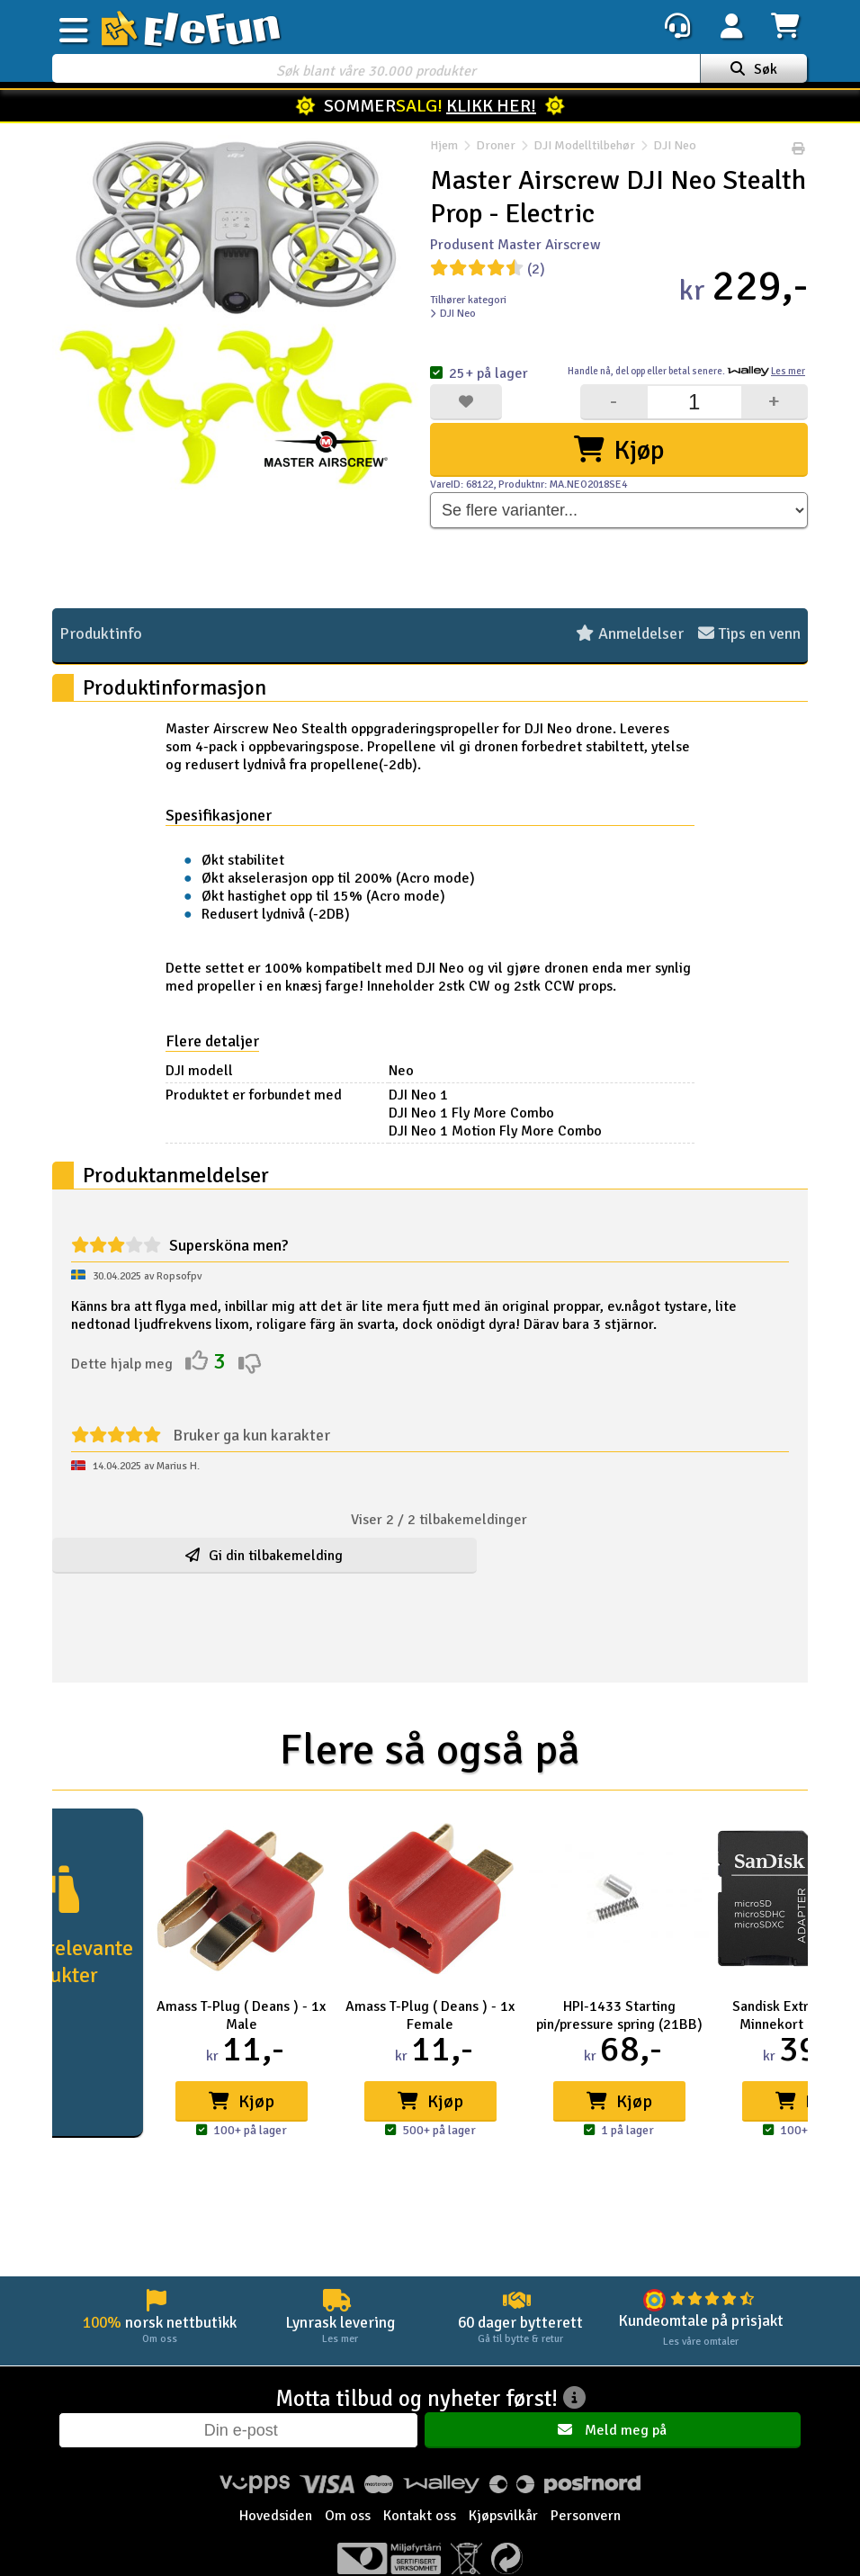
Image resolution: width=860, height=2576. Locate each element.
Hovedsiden (275, 2517)
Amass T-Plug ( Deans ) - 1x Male (241, 2015)
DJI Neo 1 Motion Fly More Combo (510, 1131)
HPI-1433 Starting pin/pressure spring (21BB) (619, 2015)
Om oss (348, 2517)
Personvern (586, 2517)
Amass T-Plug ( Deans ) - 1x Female (430, 2015)
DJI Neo (665, 149)
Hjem (444, 149)
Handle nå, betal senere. (686, 371)
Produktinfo (100, 634)
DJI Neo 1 (433, 1095)
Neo (416, 1071)
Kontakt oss (419, 2517)
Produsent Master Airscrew (515, 245)
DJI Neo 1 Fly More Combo (486, 1113)
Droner (495, 149)
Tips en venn (749, 634)
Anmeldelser (630, 634)
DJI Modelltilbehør (584, 149)
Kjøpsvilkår (503, 2517)
